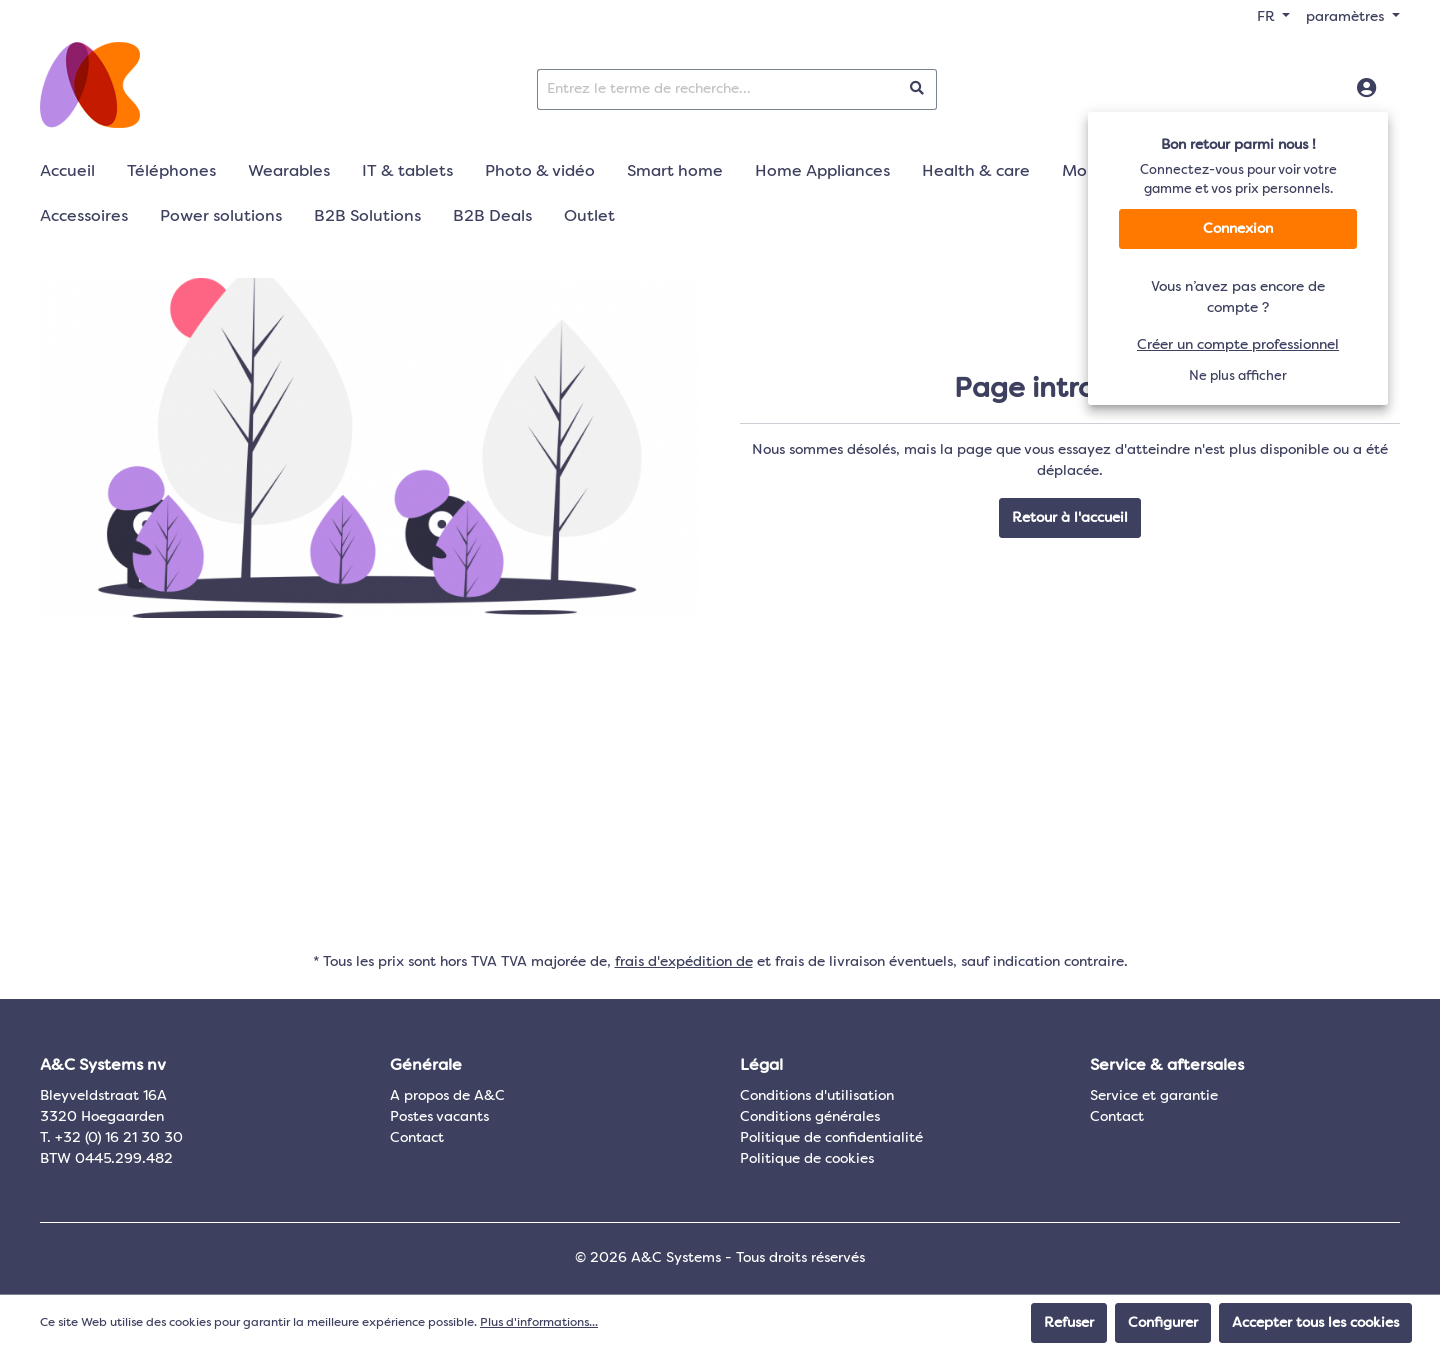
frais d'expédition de (684, 962)
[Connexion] (1366, 89)
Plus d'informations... (539, 1323)
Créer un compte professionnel (1238, 345)
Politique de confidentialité (831, 1138)
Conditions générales (810, 1117)
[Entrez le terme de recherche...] (718, 89)
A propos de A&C (447, 1096)
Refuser (1069, 1323)
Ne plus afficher (1238, 376)
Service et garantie (1154, 1096)
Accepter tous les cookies (1315, 1323)
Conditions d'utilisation (817, 1096)
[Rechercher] (917, 89)
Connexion (1238, 229)
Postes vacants (439, 1117)
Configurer (1163, 1323)
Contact (417, 1138)
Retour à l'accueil (1070, 518)
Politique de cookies (807, 1159)
